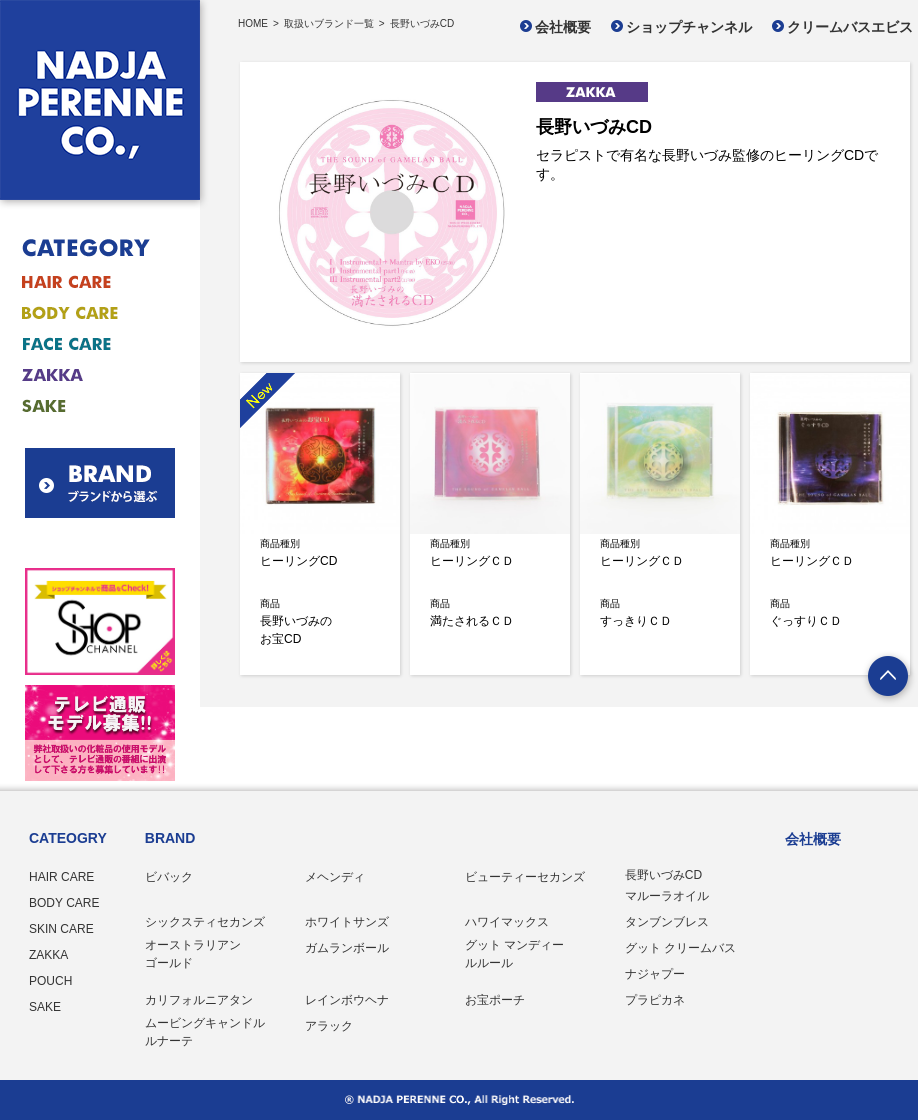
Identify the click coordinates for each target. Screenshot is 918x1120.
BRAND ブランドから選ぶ (100, 483)
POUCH (50, 981)
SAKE (45, 1007)
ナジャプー (655, 974)
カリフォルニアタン (199, 1000)
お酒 (87, 406)
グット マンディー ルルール (514, 954)
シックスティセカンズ (205, 922)
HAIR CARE (61, 877)
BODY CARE (64, 903)
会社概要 (563, 27)
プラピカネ (655, 1000)
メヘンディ (335, 877)
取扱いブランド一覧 (329, 24)
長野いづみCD (663, 875)
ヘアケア (87, 282)
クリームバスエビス (850, 27)
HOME (253, 24)
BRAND (170, 838)
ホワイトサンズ (347, 922)
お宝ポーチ (495, 1000)
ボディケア (87, 313)
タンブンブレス (667, 922)
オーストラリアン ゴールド (193, 954)
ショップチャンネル (689, 27)
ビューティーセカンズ (525, 877)
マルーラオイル (667, 896)
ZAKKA (48, 955)
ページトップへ (889, 678)
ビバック (169, 877)
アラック (329, 1026)
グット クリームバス (680, 948)
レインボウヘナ (347, 1000)
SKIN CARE (61, 929)
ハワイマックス (507, 922)
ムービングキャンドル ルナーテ (205, 1032)
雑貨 (87, 375)
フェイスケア (87, 344)
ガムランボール (347, 948)
